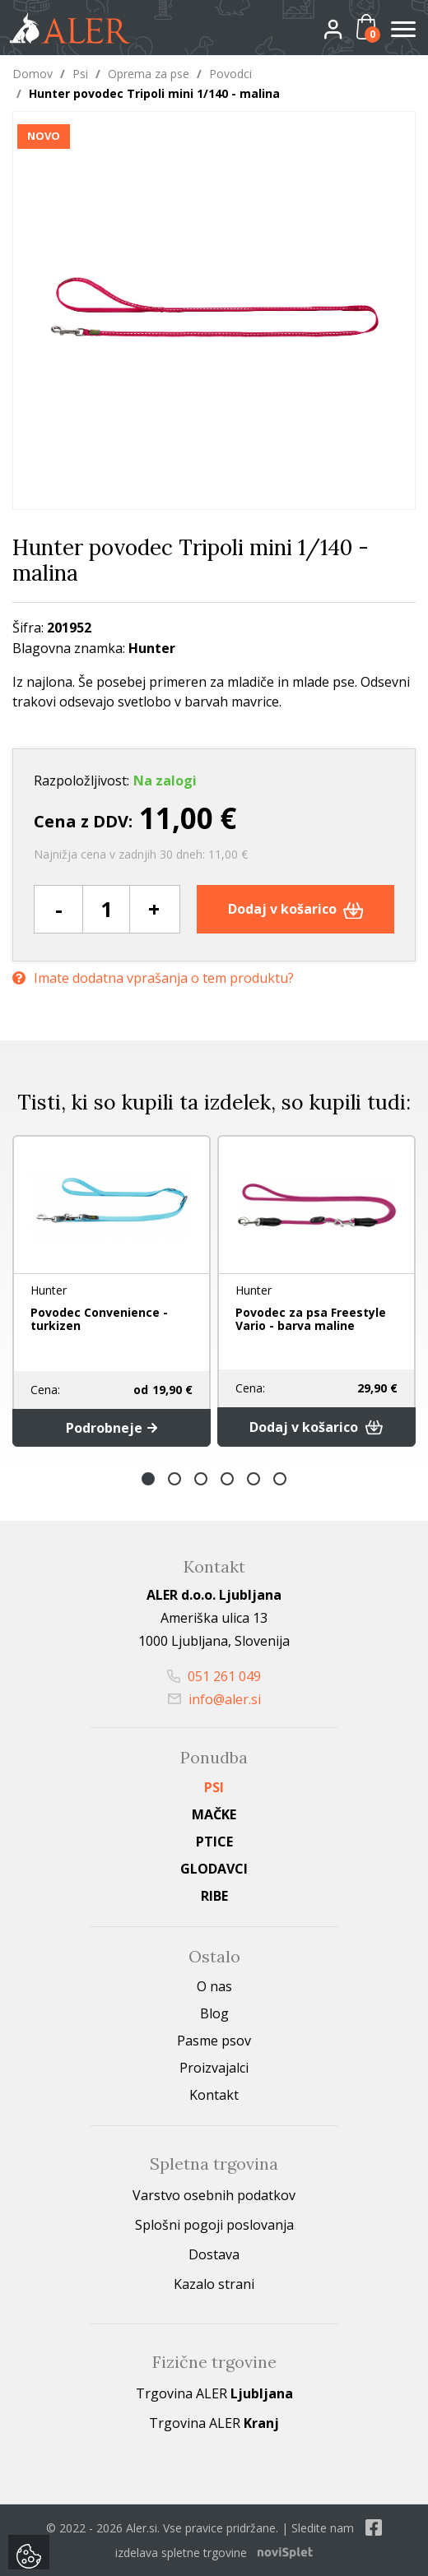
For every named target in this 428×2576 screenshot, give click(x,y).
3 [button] (200, 1478)
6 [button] (279, 1478)
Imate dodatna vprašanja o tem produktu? (153, 978)
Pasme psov (214, 2041)
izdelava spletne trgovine (181, 2552)
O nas (214, 1986)
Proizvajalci (214, 2068)
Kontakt (214, 2095)
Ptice (214, 1841)
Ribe (214, 1896)
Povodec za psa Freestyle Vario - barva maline (310, 1318)
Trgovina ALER (214, 2393)
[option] (111, 1290)
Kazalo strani (214, 2284)
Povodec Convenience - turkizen (99, 1318)
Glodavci (214, 1869)
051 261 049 (214, 1676)
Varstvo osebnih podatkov (214, 2195)
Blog (214, 2013)
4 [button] (227, 1478)
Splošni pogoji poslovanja (214, 2225)
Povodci (230, 73)
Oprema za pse (148, 73)
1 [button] (148, 1478)
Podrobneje (111, 1428)
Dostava (214, 2254)
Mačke (214, 1814)
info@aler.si (214, 1699)
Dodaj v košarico (296, 909)
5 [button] (253, 1478)
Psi (80, 73)
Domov (32, 73)
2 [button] (174, 1478)
